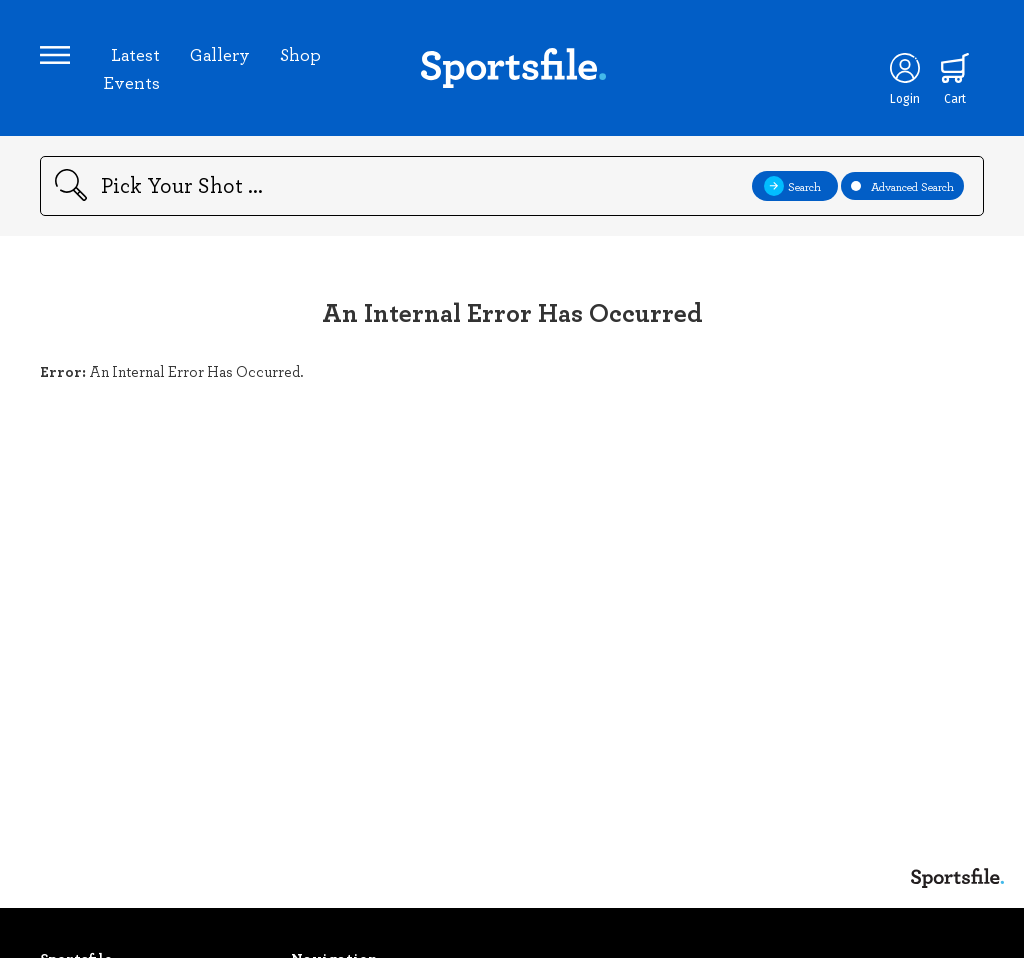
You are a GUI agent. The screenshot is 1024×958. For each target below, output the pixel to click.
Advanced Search (902, 186)
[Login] (905, 68)
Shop (300, 54)
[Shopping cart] (955, 68)
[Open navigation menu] (55, 55)
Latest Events (131, 68)
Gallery (220, 54)
